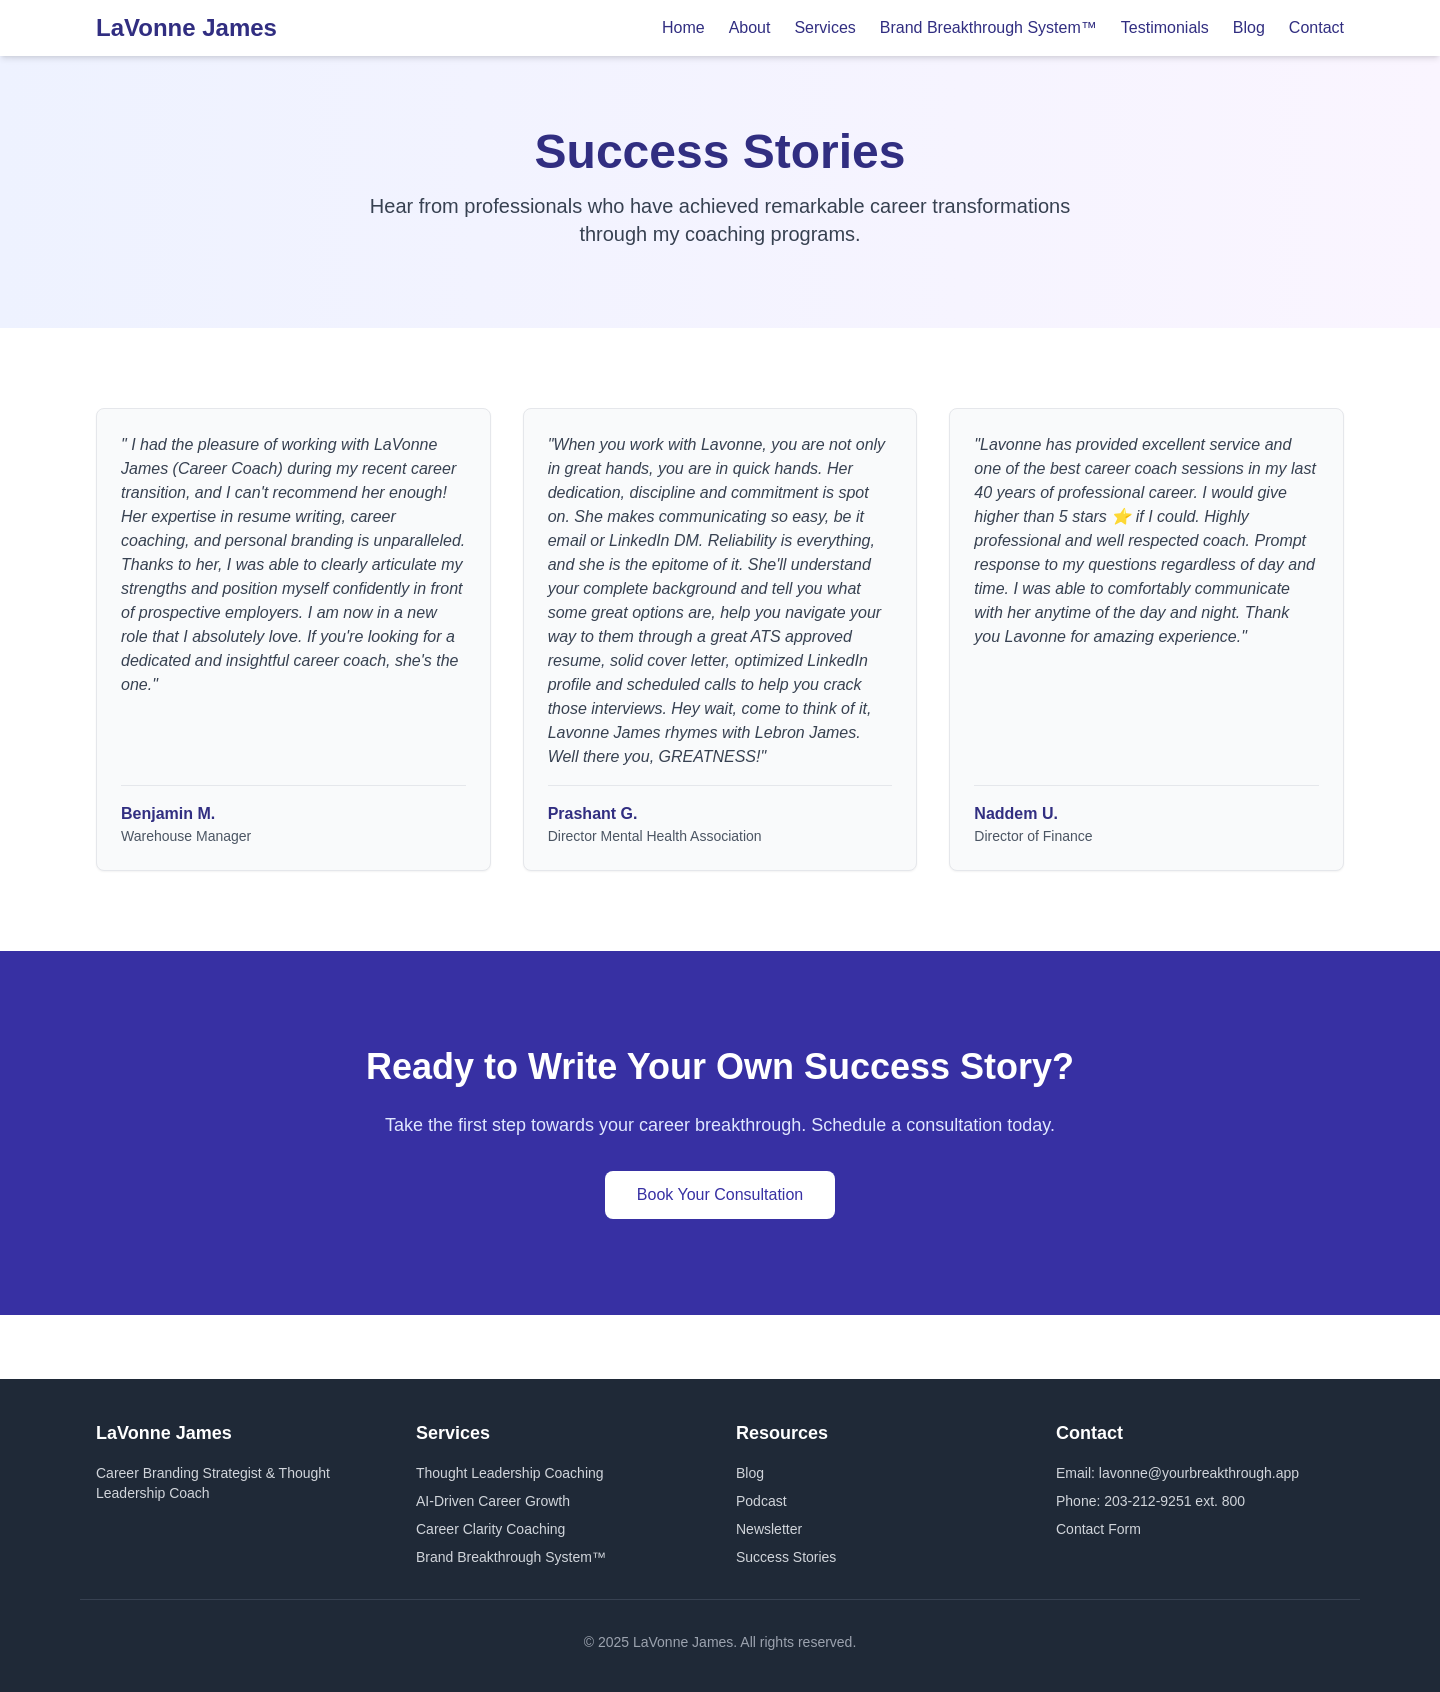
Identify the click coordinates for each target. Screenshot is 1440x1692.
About (750, 27)
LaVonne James (186, 27)
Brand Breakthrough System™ (988, 27)
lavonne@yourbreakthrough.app (1199, 1473)
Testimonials (1165, 27)
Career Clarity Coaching (490, 1529)
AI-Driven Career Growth (493, 1501)
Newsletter (769, 1529)
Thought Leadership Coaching (510, 1473)
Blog (1249, 27)
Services (824, 27)
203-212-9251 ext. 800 (1174, 1501)
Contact (1316, 27)
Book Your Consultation (720, 1194)
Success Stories (786, 1557)
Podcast (761, 1501)
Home (683, 27)
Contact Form (1098, 1529)
